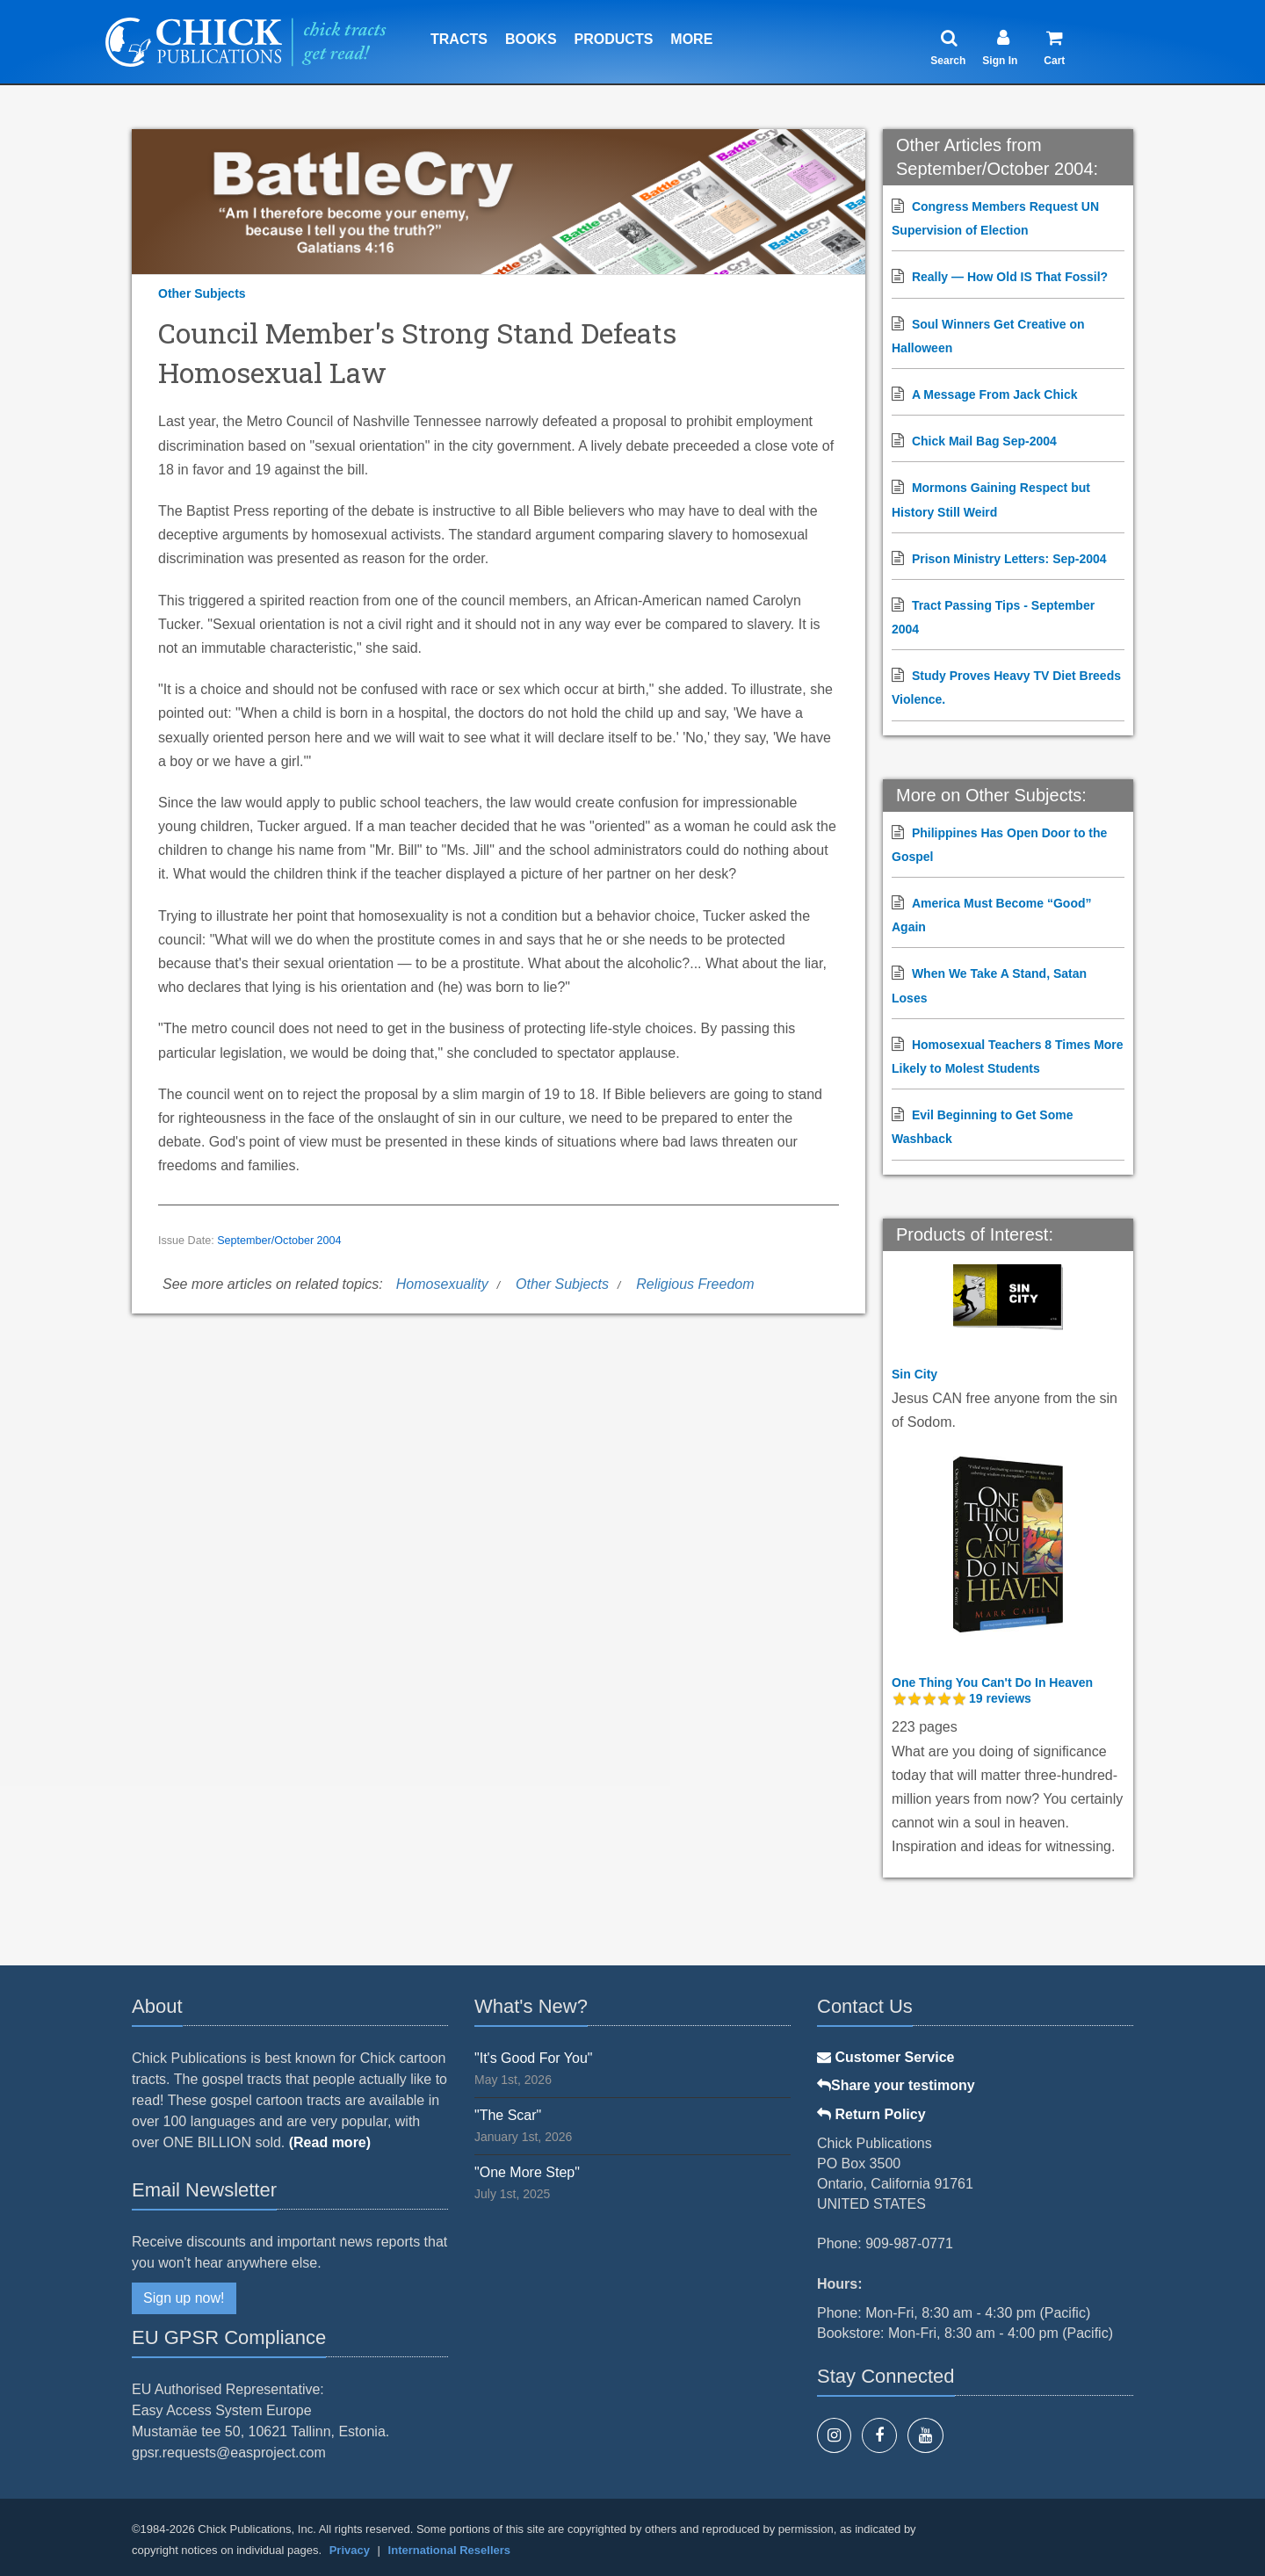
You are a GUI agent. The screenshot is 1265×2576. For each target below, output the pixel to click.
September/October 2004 (279, 1240)
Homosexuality (442, 1284)
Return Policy (871, 2114)
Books (531, 39)
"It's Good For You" (533, 2058)
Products (614, 39)
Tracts (459, 39)
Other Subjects (202, 293)
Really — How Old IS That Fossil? (1010, 277)
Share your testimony (896, 2085)
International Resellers (449, 2550)
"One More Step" (527, 2172)
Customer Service (886, 2057)
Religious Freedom (695, 1284)
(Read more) (330, 2142)
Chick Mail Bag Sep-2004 (984, 441)
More (691, 39)
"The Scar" (507, 2115)
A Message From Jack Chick (995, 394)
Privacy (349, 2550)
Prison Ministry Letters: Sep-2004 (1009, 559)
